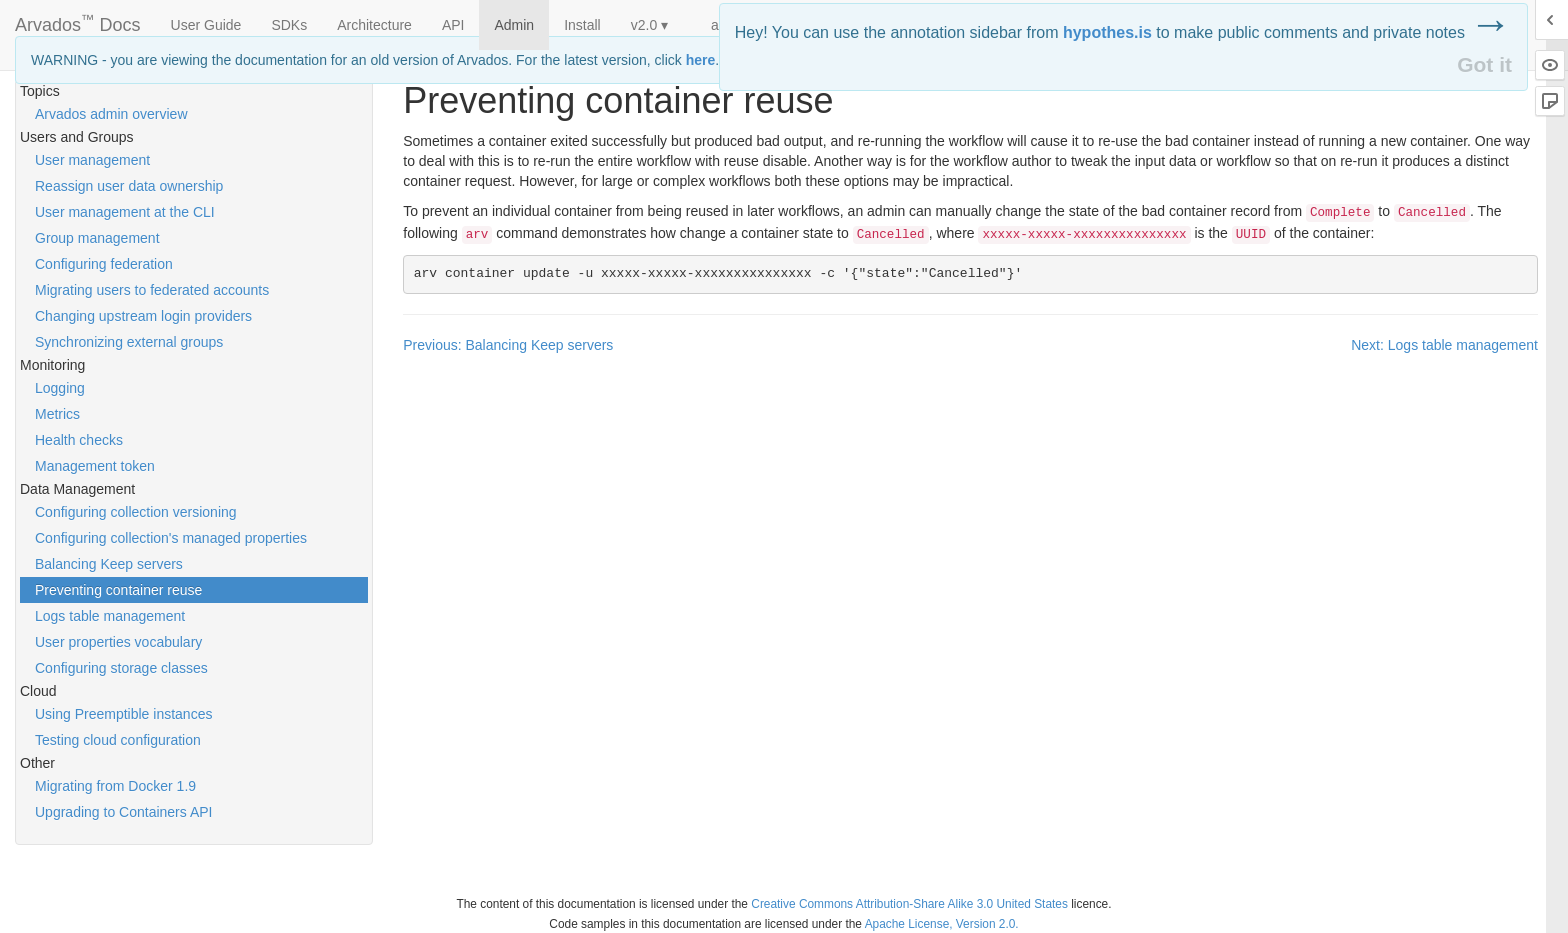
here (701, 60)
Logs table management (110, 616)
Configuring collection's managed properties (171, 538)
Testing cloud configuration (118, 740)
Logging (60, 388)
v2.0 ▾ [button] (649, 25)
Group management (97, 238)
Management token (95, 466)
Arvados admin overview (111, 114)
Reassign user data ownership (129, 186)
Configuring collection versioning (136, 512)
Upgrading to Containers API (123, 812)
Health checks (79, 440)
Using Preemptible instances (123, 714)
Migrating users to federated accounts (152, 290)
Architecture (374, 25)
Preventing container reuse (118, 590)
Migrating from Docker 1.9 (115, 786)
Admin (514, 25)
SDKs (289, 25)
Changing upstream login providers (143, 316)
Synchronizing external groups (129, 342)
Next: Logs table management (1444, 345)
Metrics (57, 414)
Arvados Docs (78, 21)
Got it (1484, 64)
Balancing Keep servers (109, 564)
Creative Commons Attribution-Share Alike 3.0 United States (909, 904)
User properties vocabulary (118, 642)
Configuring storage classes (121, 668)
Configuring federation (104, 264)
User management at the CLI (125, 212)
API (453, 25)
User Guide (206, 25)
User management (92, 160)
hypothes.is (1107, 32)
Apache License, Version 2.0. (942, 924)
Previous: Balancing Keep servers (508, 345)
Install (582, 25)
